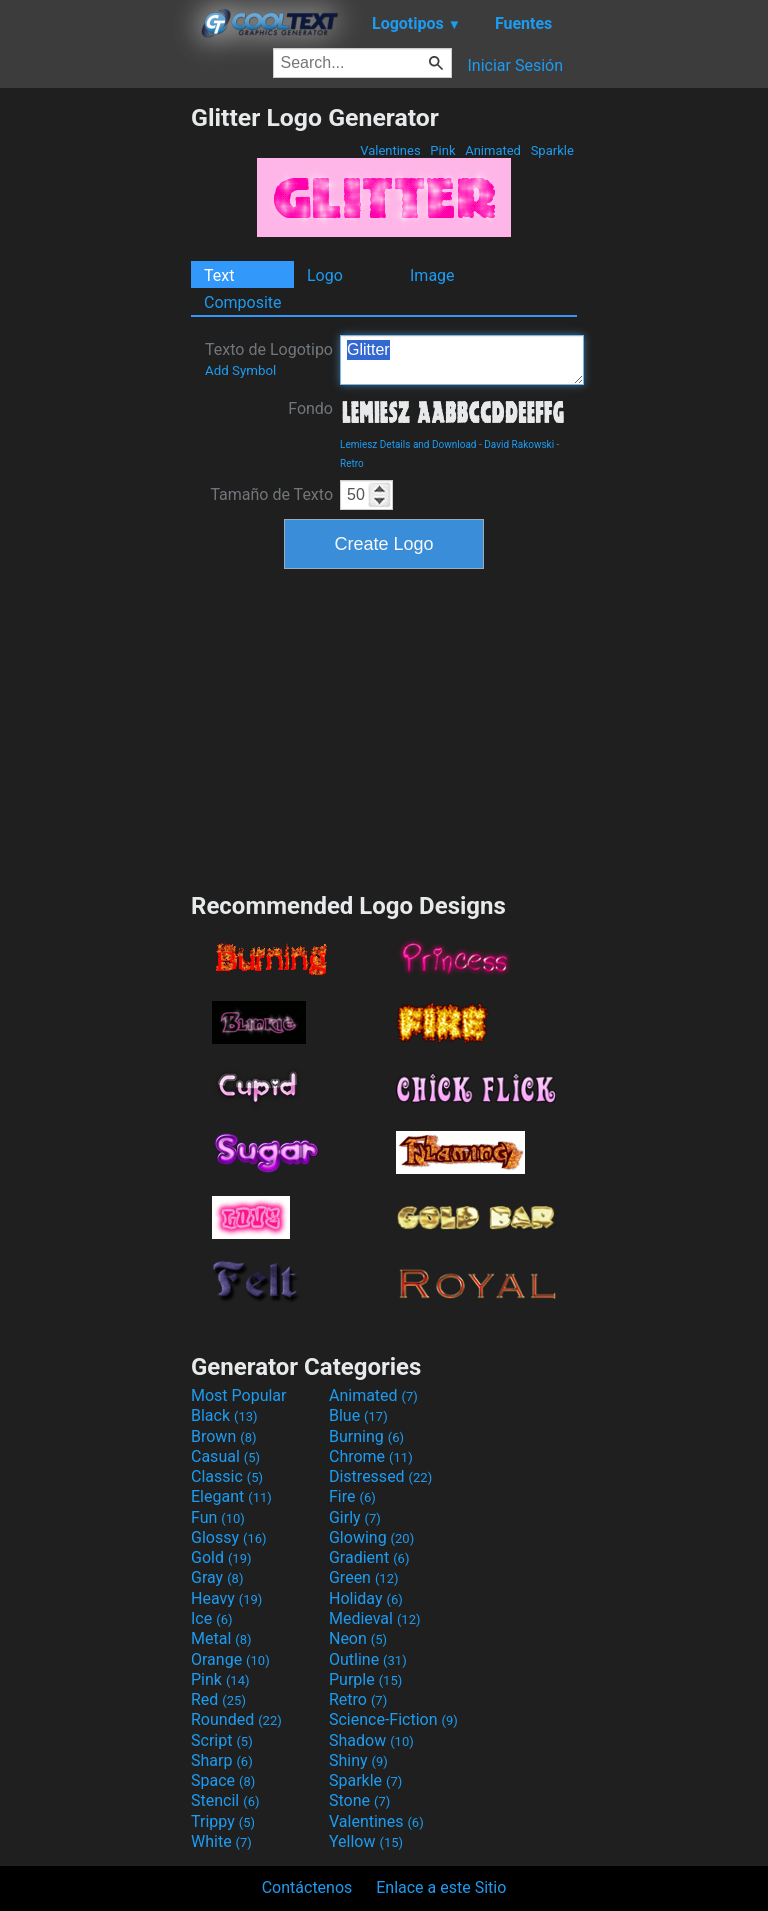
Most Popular (239, 1395)
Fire (352, 1496)
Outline (368, 1659)
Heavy (226, 1598)
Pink (443, 150)
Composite (243, 302)
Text (219, 275)
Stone (359, 1800)
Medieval (375, 1618)
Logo (325, 275)
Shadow (371, 1740)
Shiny (358, 1760)
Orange (230, 1659)
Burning (366, 1436)
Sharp (222, 1760)
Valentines (390, 150)
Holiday (366, 1598)
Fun (218, 1517)
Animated (493, 150)
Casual (225, 1456)
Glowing (371, 1537)
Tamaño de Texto (271, 494)
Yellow (366, 1841)
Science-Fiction (393, 1719)
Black (224, 1415)
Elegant (231, 1496)
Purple (365, 1679)
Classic (227, 1476)
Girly (355, 1517)
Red (218, 1699)
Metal (221, 1638)
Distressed (380, 1476)
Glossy (229, 1537)
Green (364, 1577)
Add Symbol (240, 370)
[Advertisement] (95, 403)
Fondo (310, 408)
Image (432, 275)
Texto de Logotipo (269, 359)
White (221, 1841)
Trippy (223, 1821)
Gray (217, 1577)
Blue (358, 1415)
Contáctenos (307, 1887)
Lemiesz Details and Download (408, 444)
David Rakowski (519, 444)
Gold (221, 1557)
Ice (211, 1618)
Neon (358, 1638)
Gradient (369, 1557)
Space (223, 1780)
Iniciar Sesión (515, 65)
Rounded (236, 1719)
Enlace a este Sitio (441, 1887)
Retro (352, 463)
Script (222, 1740)
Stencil (225, 1800)
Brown (223, 1436)
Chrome (371, 1456)
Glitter (462, 360)
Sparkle (552, 150)
